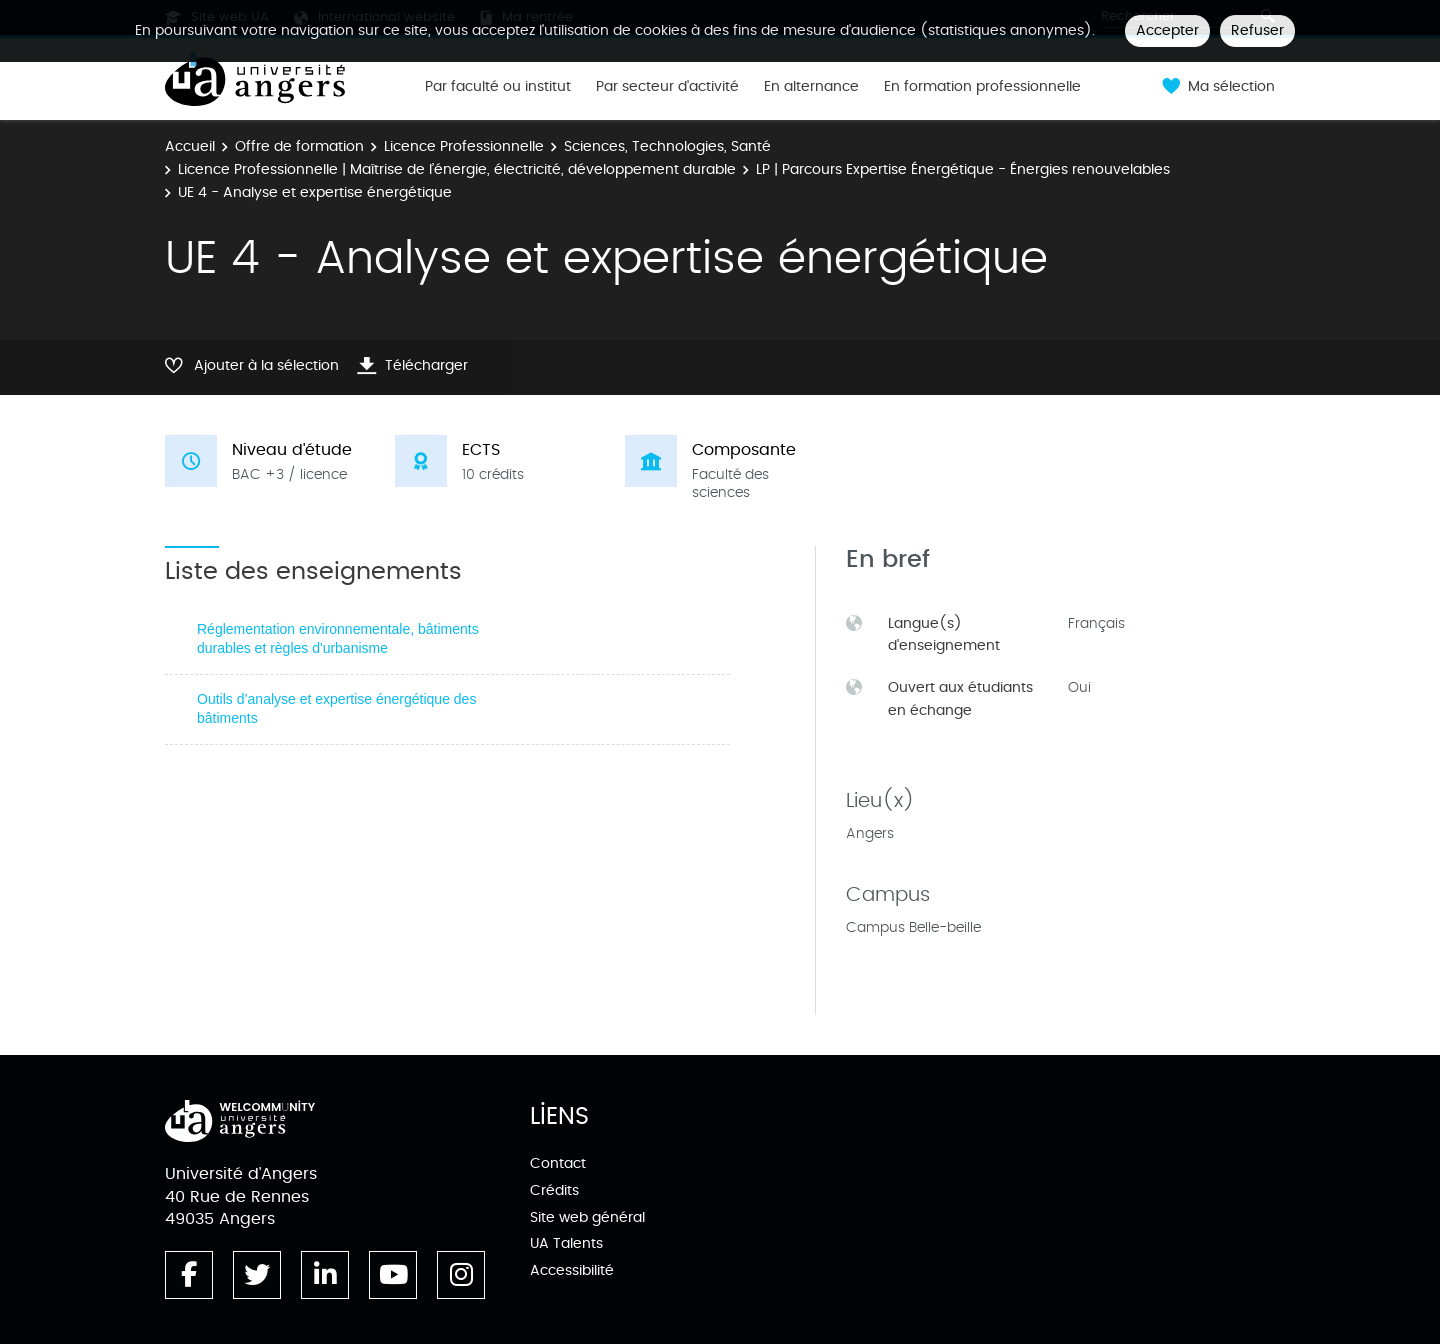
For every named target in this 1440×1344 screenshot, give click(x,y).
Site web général (587, 1217)
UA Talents (566, 1243)
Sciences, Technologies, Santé (667, 146)
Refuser (1257, 30)
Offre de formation (299, 146)
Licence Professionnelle (464, 146)
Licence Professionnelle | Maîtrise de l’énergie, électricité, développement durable (457, 169)
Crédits (554, 1190)
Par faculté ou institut (498, 87)
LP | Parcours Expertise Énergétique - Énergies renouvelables (963, 169)
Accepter (1167, 30)
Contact (558, 1163)
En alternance (811, 87)
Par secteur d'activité (667, 87)
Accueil (190, 146)
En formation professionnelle (982, 87)
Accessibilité (572, 1270)
